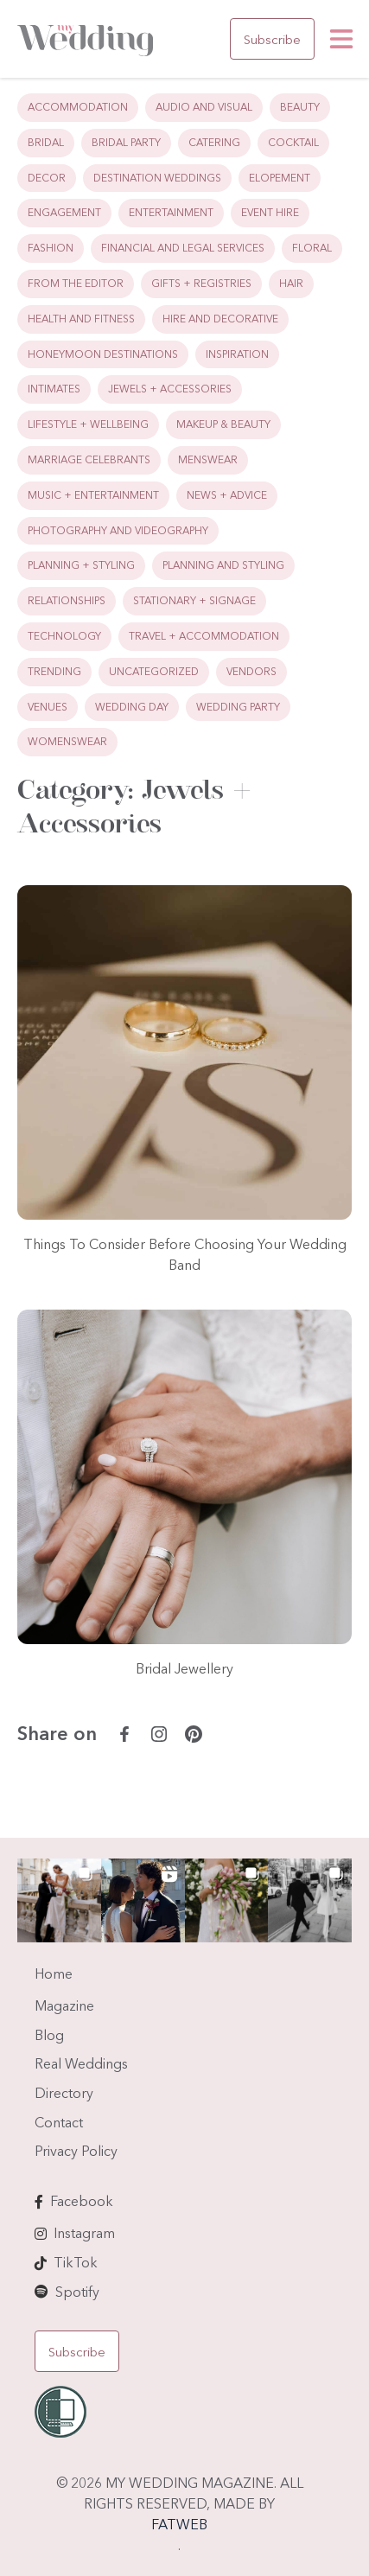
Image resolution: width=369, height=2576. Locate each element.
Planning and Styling (223, 564)
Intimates (54, 388)
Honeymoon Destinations (103, 354)
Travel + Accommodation (204, 635)
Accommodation (78, 106)
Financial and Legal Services (182, 247)
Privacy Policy (76, 2150)
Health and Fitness (81, 318)
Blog (49, 2035)
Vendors (251, 671)
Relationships (66, 600)
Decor (47, 177)
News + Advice (227, 494)
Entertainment (171, 212)
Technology (64, 635)
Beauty (300, 106)
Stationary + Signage (194, 600)
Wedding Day (132, 706)
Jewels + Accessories (170, 388)
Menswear (208, 459)
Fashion (50, 247)
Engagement (64, 212)
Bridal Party (126, 142)
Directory (64, 2092)
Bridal (46, 142)
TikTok (76, 2262)
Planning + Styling (81, 564)
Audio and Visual (204, 106)
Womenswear (67, 741)
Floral (312, 247)
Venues (47, 706)
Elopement (279, 177)
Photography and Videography (118, 530)
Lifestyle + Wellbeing (88, 424)
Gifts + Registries (201, 283)
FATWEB (179, 2524)
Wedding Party (238, 706)
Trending (54, 671)
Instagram (84, 2232)
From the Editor (76, 283)
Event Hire (270, 212)
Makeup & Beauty (223, 424)
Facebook (81, 2200)
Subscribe (272, 39)
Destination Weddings (157, 177)
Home (54, 1973)
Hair (291, 283)
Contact (59, 2122)
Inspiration (237, 354)
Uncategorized (154, 671)
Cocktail (293, 142)
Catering (214, 142)
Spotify (77, 2291)
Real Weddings (81, 2063)
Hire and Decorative (220, 318)
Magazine (64, 2005)
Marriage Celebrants (89, 459)
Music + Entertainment (93, 494)
